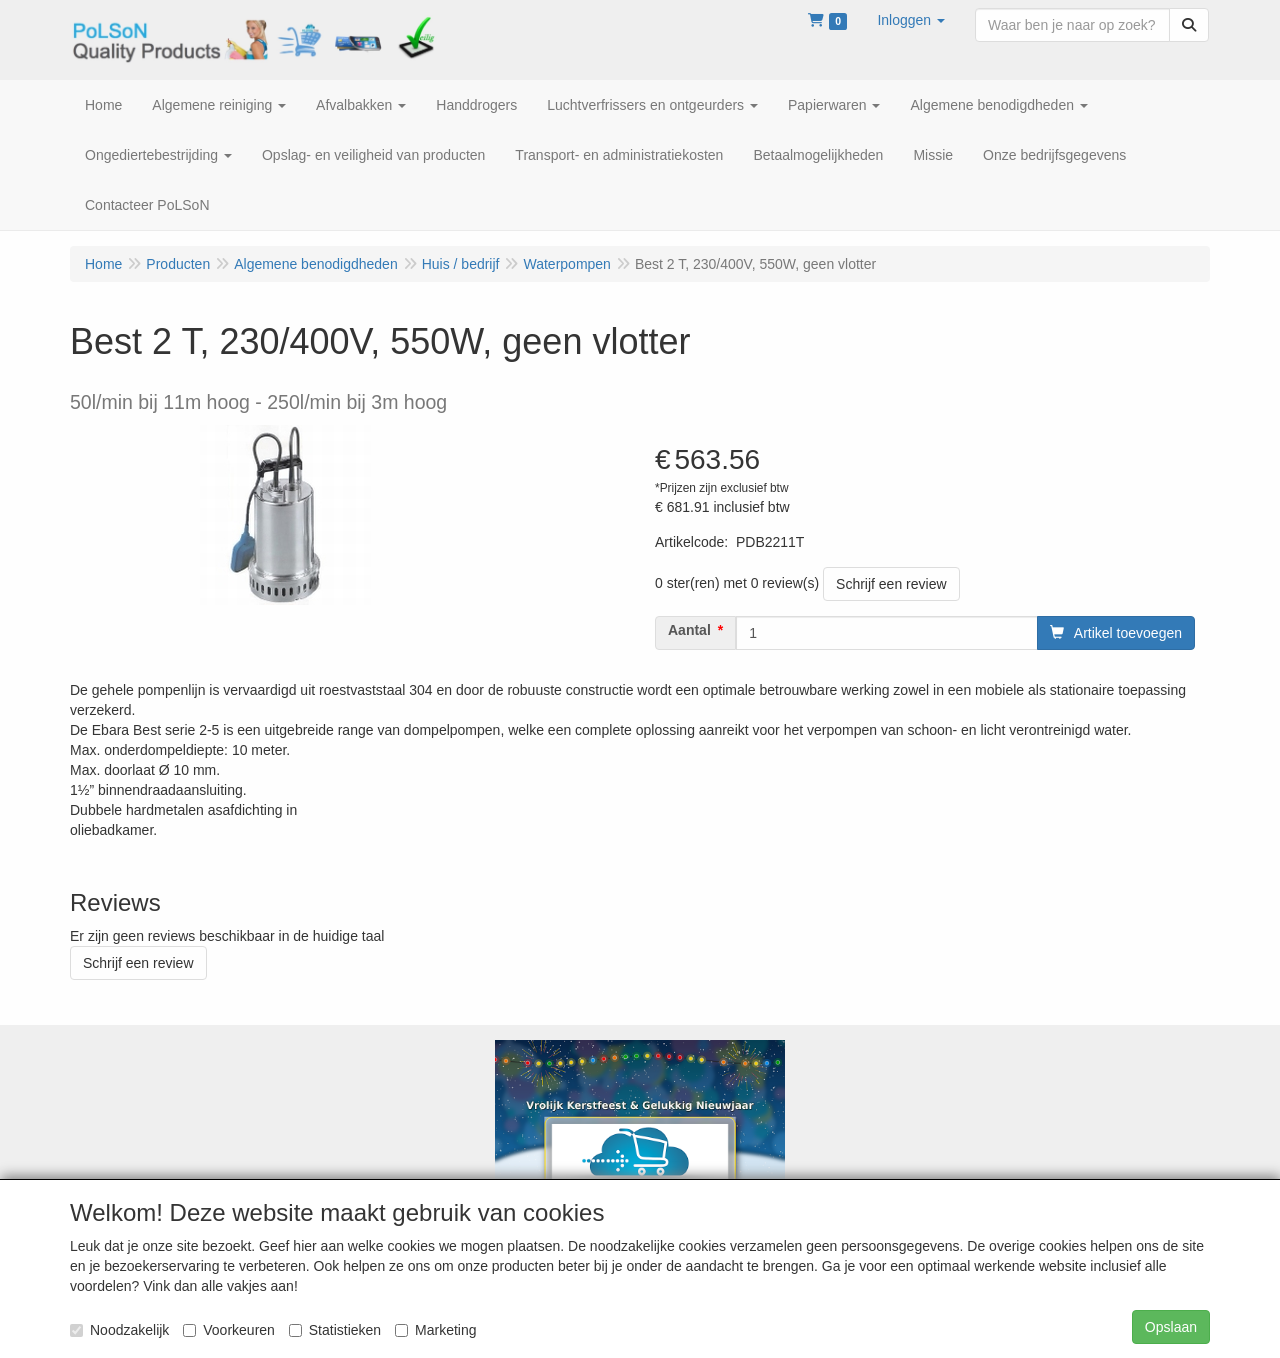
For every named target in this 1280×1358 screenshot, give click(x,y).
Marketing (435, 1330)
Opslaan (1171, 1327)
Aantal (689, 630)
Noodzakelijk (119, 1330)
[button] (911, 20)
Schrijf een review (891, 584)
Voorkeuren (229, 1330)
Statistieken (335, 1330)
